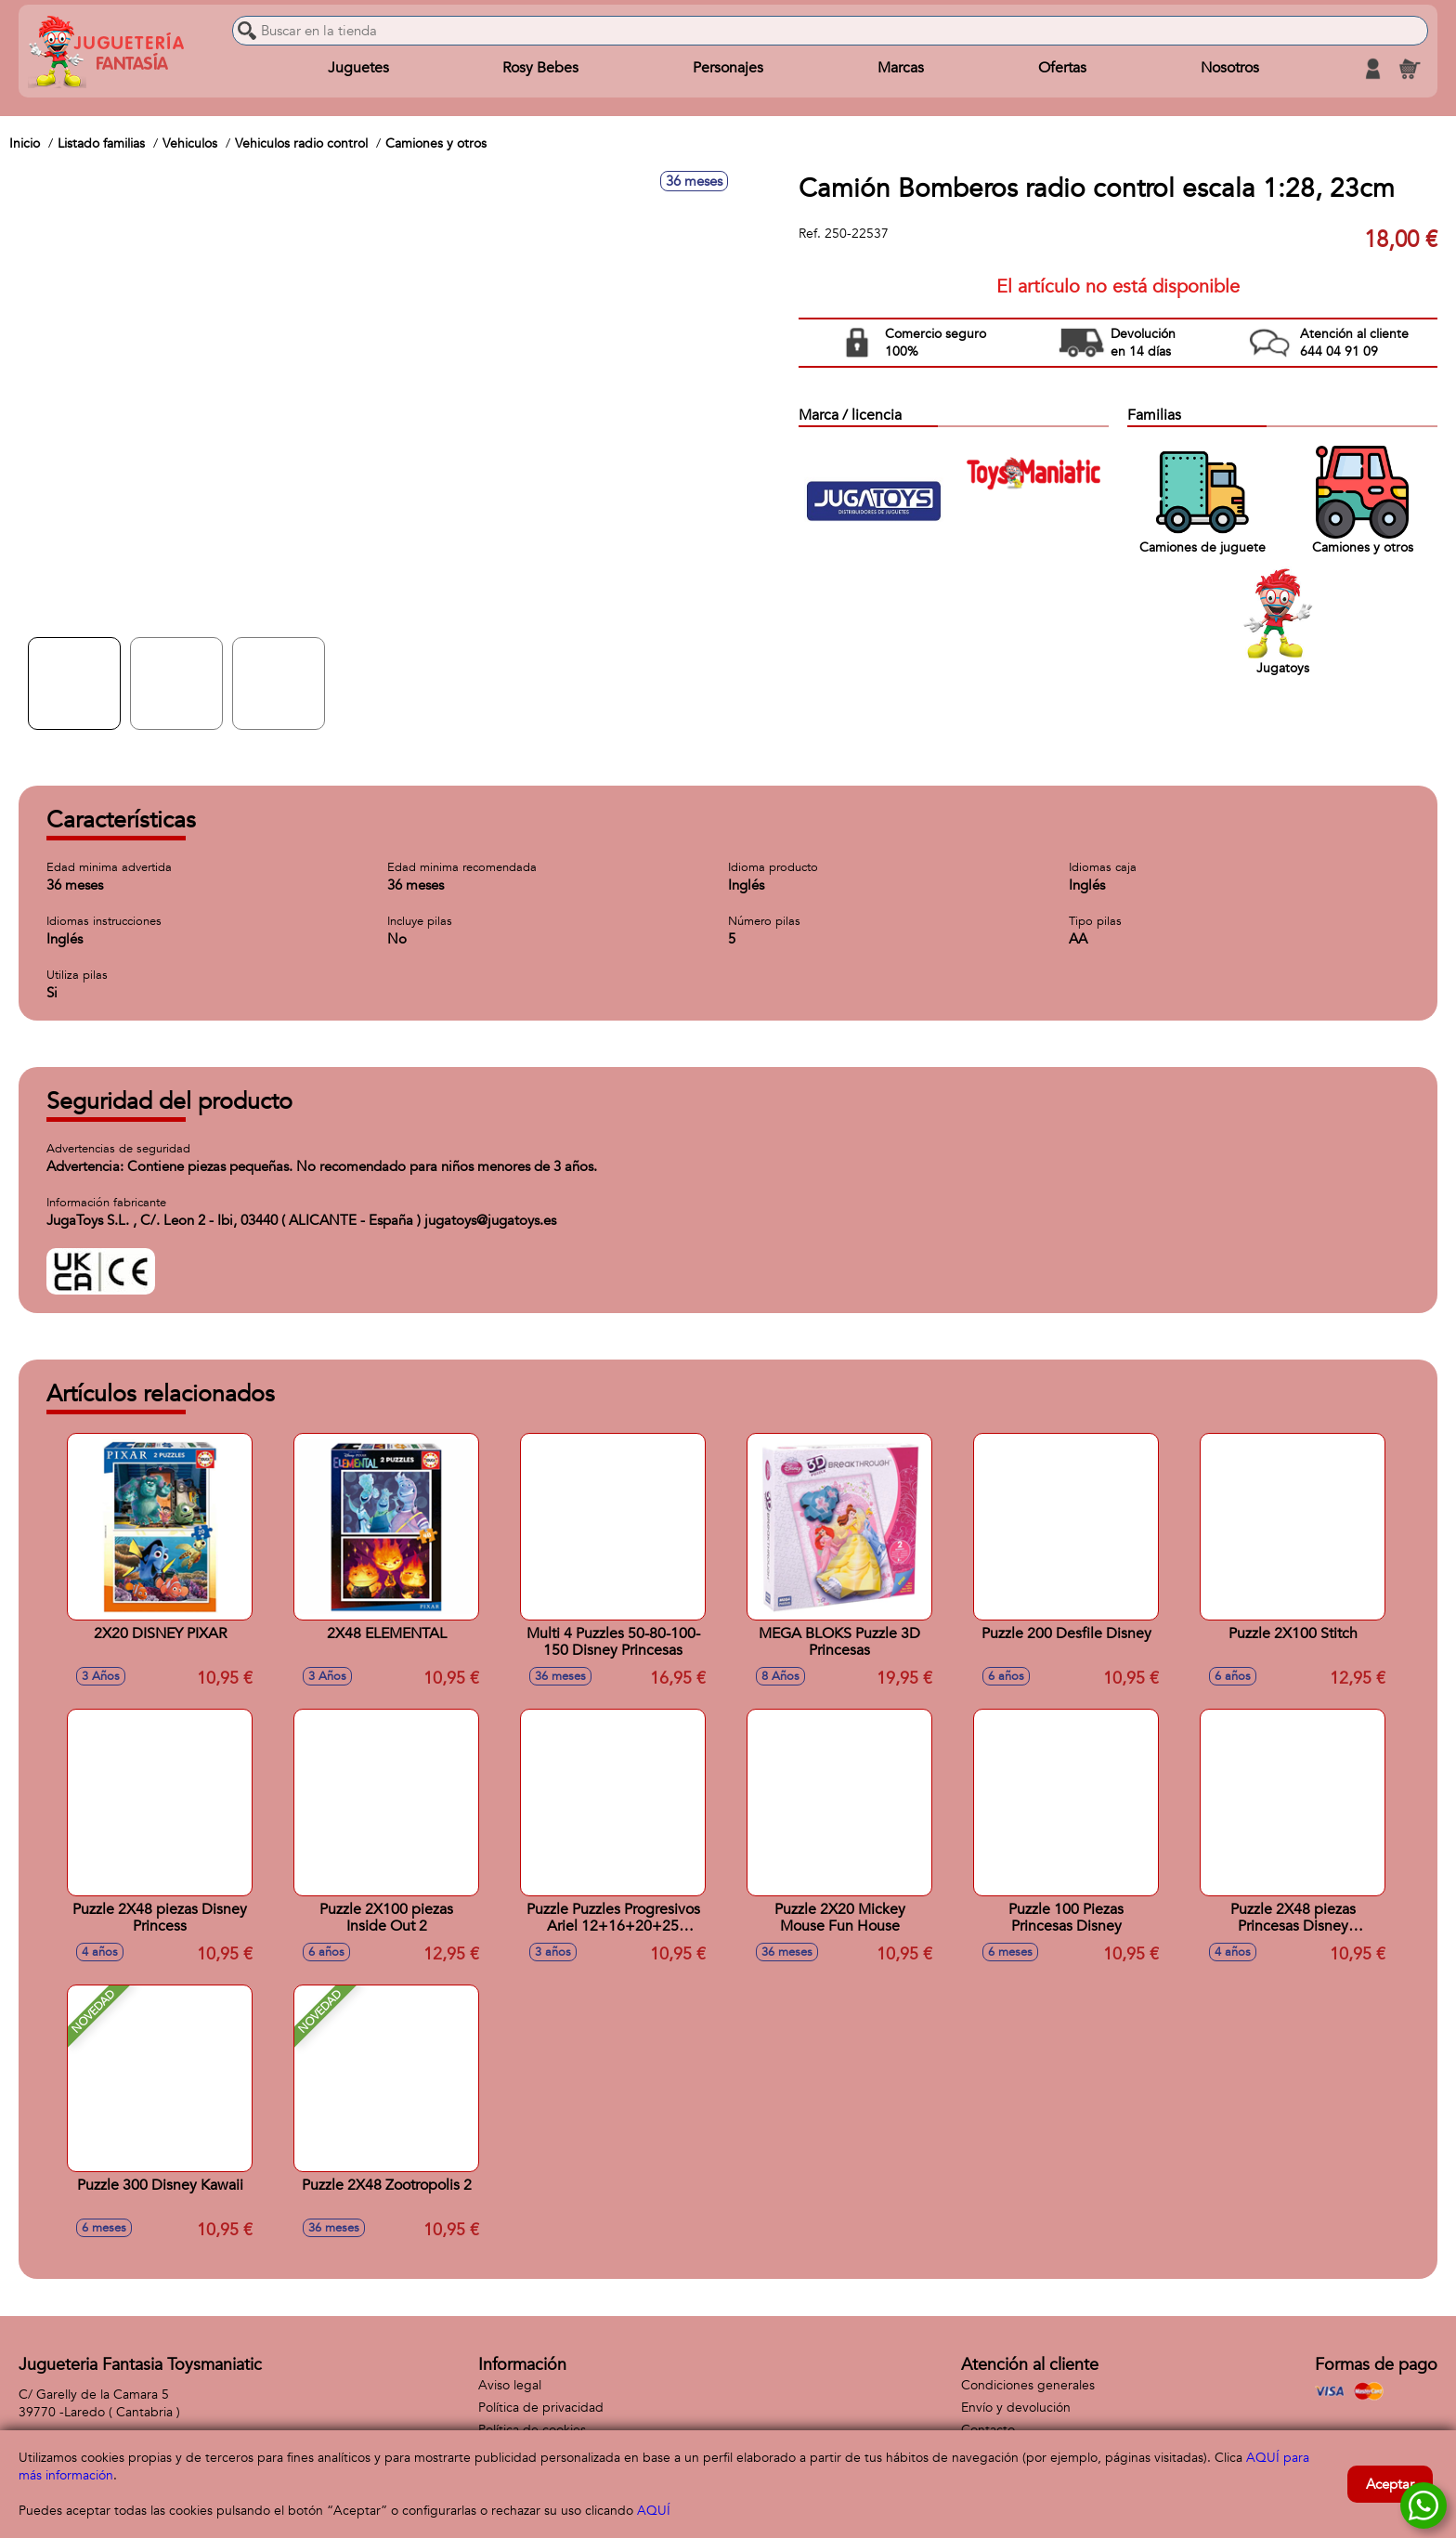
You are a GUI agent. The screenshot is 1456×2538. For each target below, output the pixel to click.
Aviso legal (509, 2385)
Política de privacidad (541, 2407)
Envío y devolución (1016, 2407)
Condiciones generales (1028, 2385)
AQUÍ (653, 2510)
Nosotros (1229, 69)
